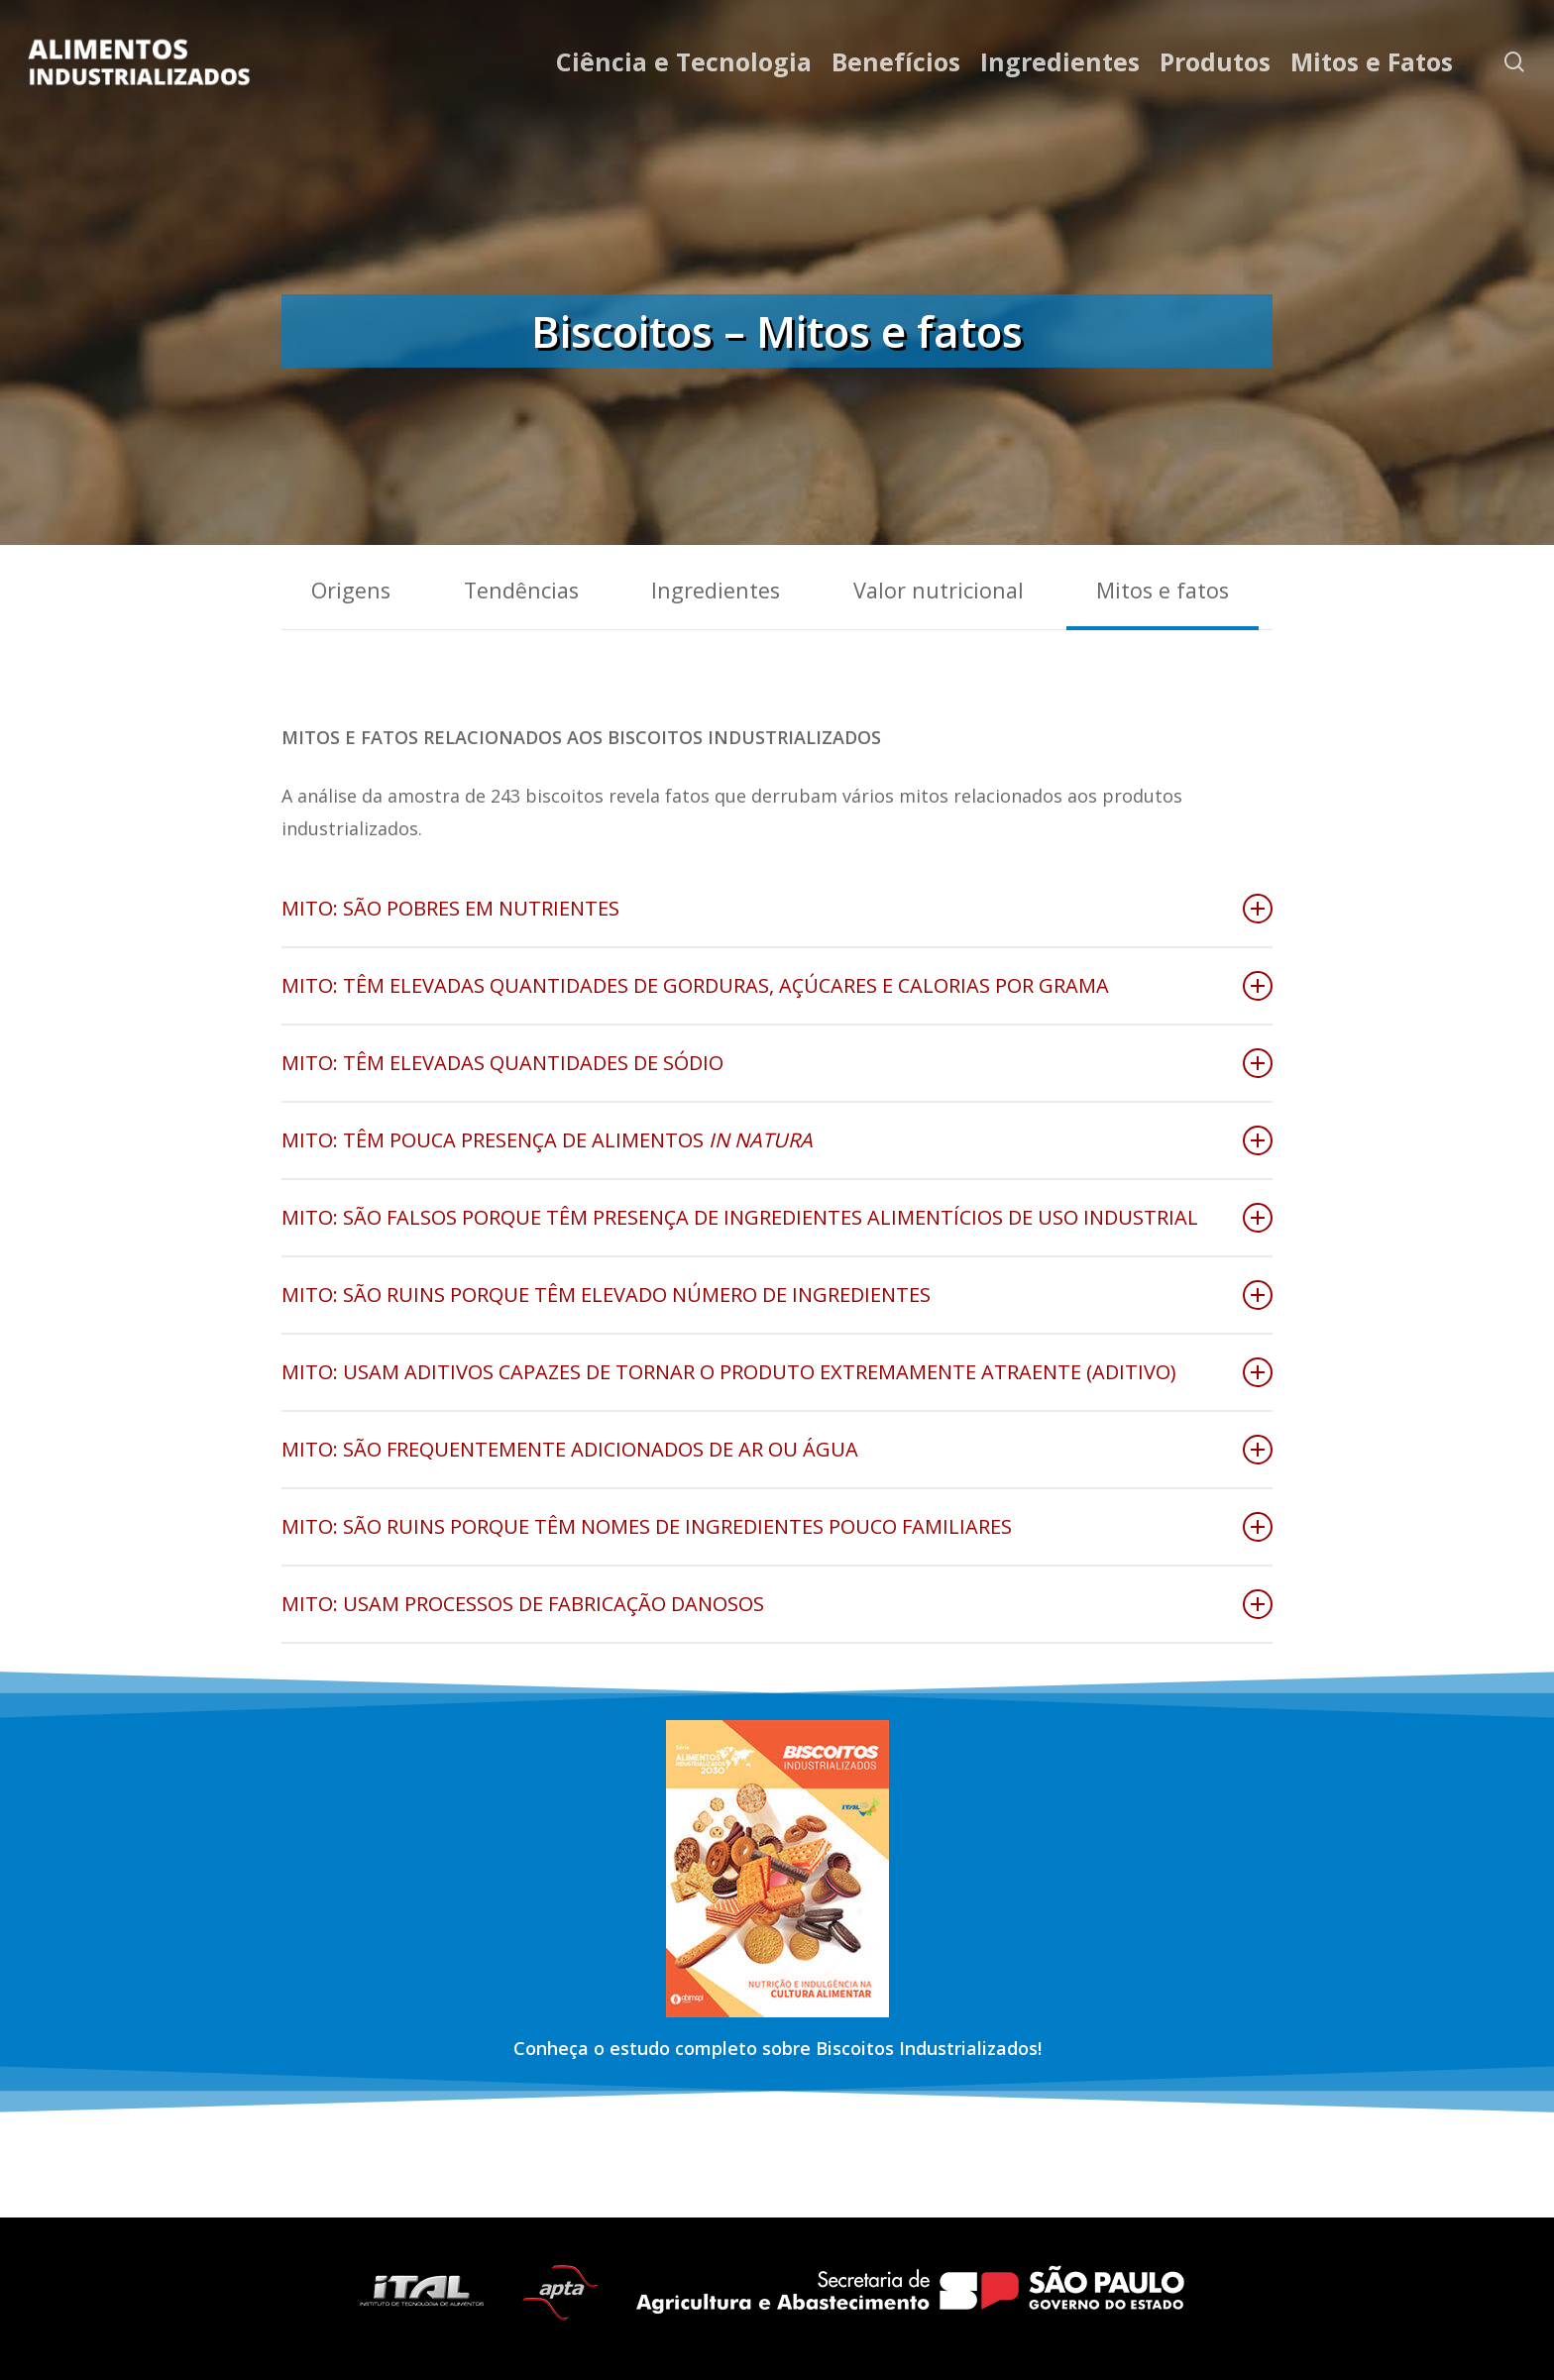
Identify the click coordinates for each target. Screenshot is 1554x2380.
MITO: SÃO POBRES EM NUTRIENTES (777, 908)
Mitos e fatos (1162, 590)
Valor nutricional (938, 590)
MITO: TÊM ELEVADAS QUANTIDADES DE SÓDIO (777, 1063)
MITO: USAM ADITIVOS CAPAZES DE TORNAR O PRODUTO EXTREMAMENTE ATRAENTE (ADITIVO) (777, 1372)
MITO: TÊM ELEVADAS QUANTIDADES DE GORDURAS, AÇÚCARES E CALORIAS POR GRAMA (777, 986)
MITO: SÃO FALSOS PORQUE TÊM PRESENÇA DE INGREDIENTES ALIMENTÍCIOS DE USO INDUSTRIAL (777, 1218)
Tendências (521, 590)
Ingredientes (715, 590)
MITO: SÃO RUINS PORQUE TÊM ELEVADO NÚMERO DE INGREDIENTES (777, 1295)
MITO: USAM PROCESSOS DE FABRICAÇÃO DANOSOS (777, 1604)
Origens (350, 590)
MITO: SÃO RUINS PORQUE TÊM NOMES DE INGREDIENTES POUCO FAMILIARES (777, 1527)
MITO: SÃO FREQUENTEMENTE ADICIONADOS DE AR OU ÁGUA (777, 1449)
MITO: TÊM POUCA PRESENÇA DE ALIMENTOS (777, 1140)
